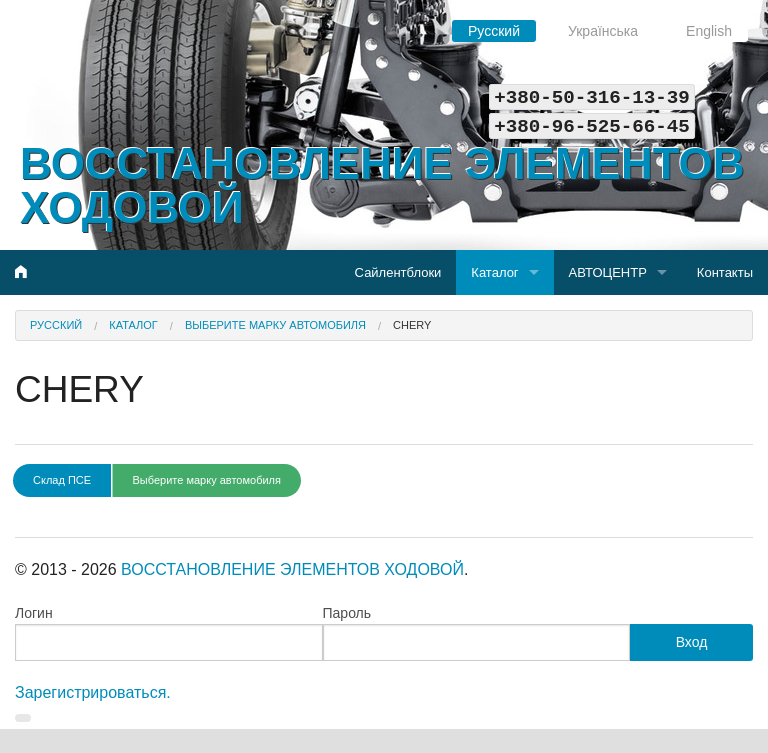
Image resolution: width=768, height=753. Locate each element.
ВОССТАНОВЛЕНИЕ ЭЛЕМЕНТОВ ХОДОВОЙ (382, 185)
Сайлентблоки (398, 272)
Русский (494, 31)
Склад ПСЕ (62, 480)
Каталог (494, 272)
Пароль (347, 613)
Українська (603, 31)
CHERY (412, 325)
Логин (34, 613)
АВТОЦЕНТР (608, 272)
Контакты (725, 272)
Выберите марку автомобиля (275, 325)
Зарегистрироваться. (93, 692)
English (709, 31)
